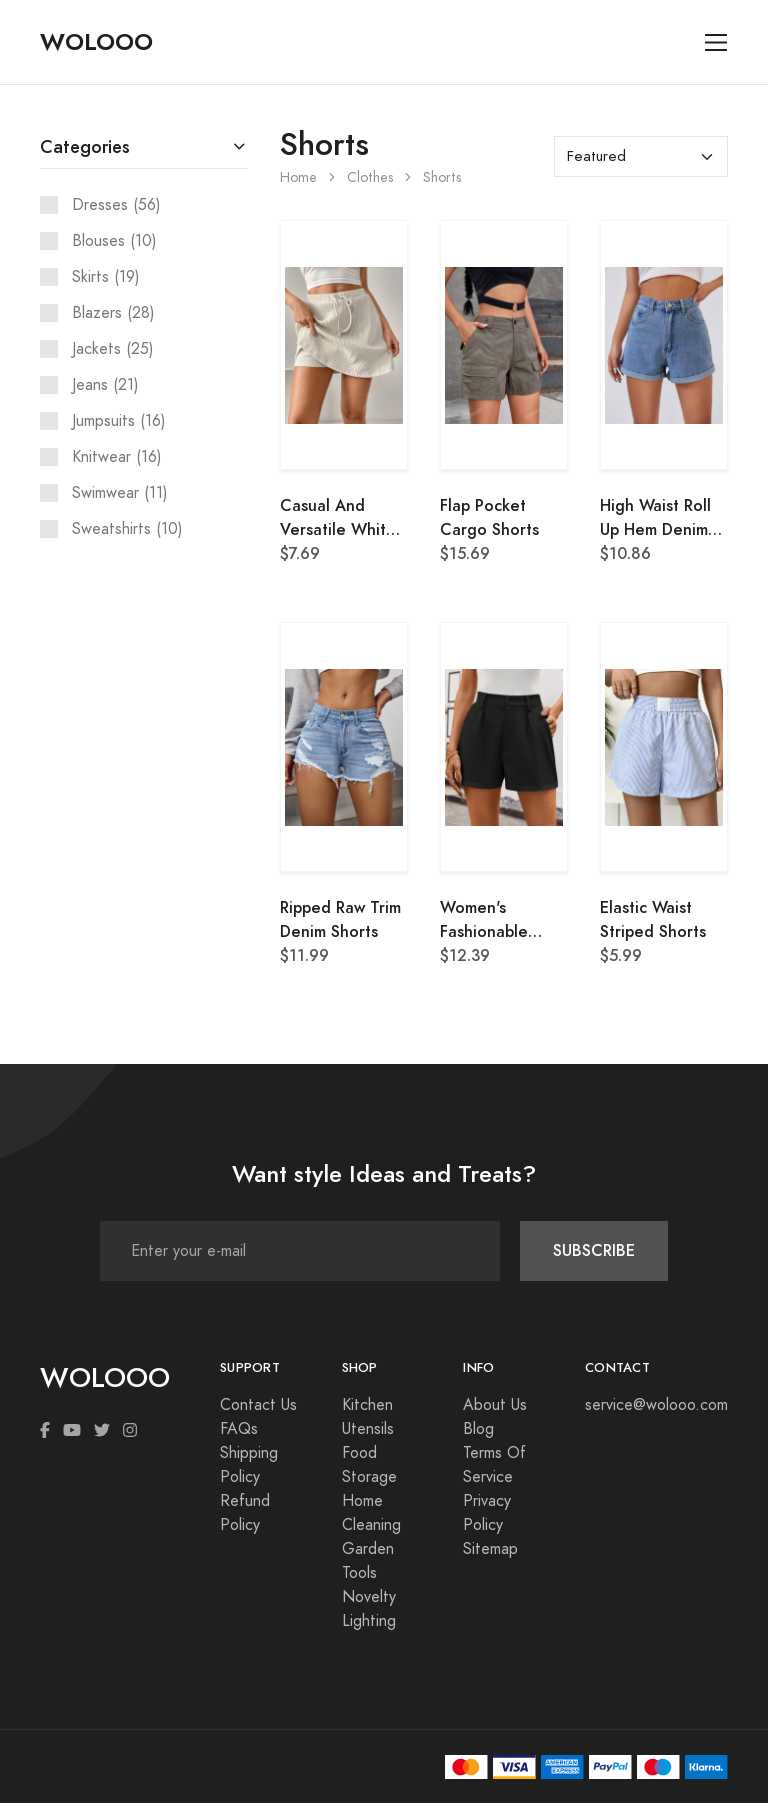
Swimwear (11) (120, 493)
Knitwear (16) (117, 457)
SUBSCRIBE (594, 1250)
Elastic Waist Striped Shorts (653, 919)
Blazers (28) (113, 313)
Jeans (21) (105, 385)
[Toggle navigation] (716, 42)
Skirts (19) (106, 277)
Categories (85, 146)
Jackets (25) (113, 349)
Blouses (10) (114, 241)
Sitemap (490, 1549)
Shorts (442, 177)
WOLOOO (96, 42)
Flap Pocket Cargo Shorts (489, 517)
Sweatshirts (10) (127, 529)
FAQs (239, 1429)
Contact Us (258, 1405)
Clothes (370, 177)
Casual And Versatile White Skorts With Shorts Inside (338, 518)
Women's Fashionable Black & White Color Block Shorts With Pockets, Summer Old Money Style (503, 920)
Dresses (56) (116, 205)
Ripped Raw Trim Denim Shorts (340, 919)
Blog (478, 1429)
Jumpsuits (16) (119, 421)
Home (298, 177)
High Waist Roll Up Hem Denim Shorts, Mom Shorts (655, 518)
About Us (495, 1405)
